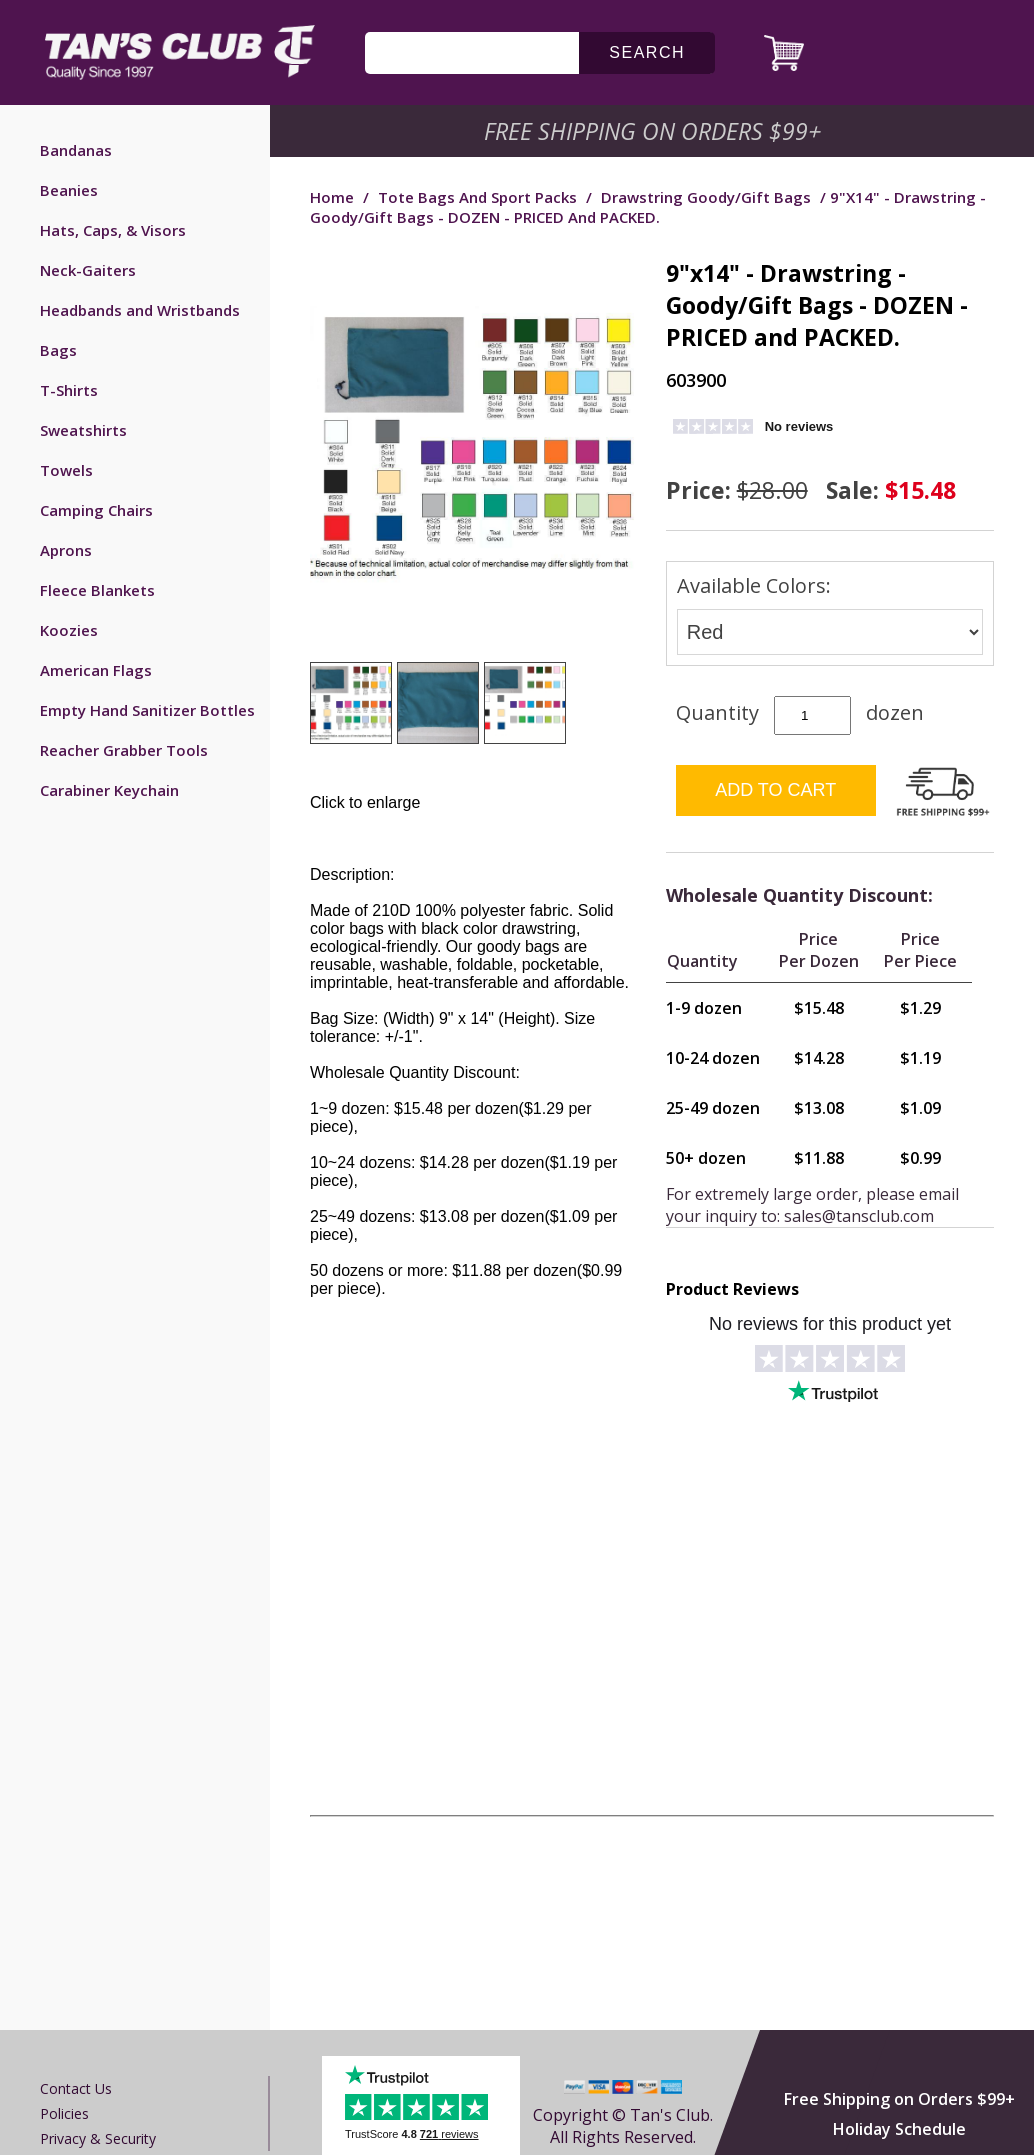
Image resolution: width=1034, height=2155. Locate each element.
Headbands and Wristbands (140, 310)
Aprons (66, 550)
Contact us (76, 2088)
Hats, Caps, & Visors (113, 230)
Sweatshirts (83, 430)
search (647, 52)
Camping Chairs (96, 510)
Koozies (69, 630)
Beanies (69, 190)
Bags (58, 350)
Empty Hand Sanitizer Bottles (147, 710)
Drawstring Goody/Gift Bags (706, 197)
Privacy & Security (98, 2138)
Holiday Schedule (899, 2129)
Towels (66, 470)
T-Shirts (69, 390)
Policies (64, 2113)
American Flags (96, 670)
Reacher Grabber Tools (124, 750)
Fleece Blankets (97, 590)
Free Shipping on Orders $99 (654, 131)
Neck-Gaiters (88, 270)
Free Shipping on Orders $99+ (899, 2099)
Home (332, 197)
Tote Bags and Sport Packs (477, 197)
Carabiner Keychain (109, 790)
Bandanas (76, 150)
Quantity (717, 712)
